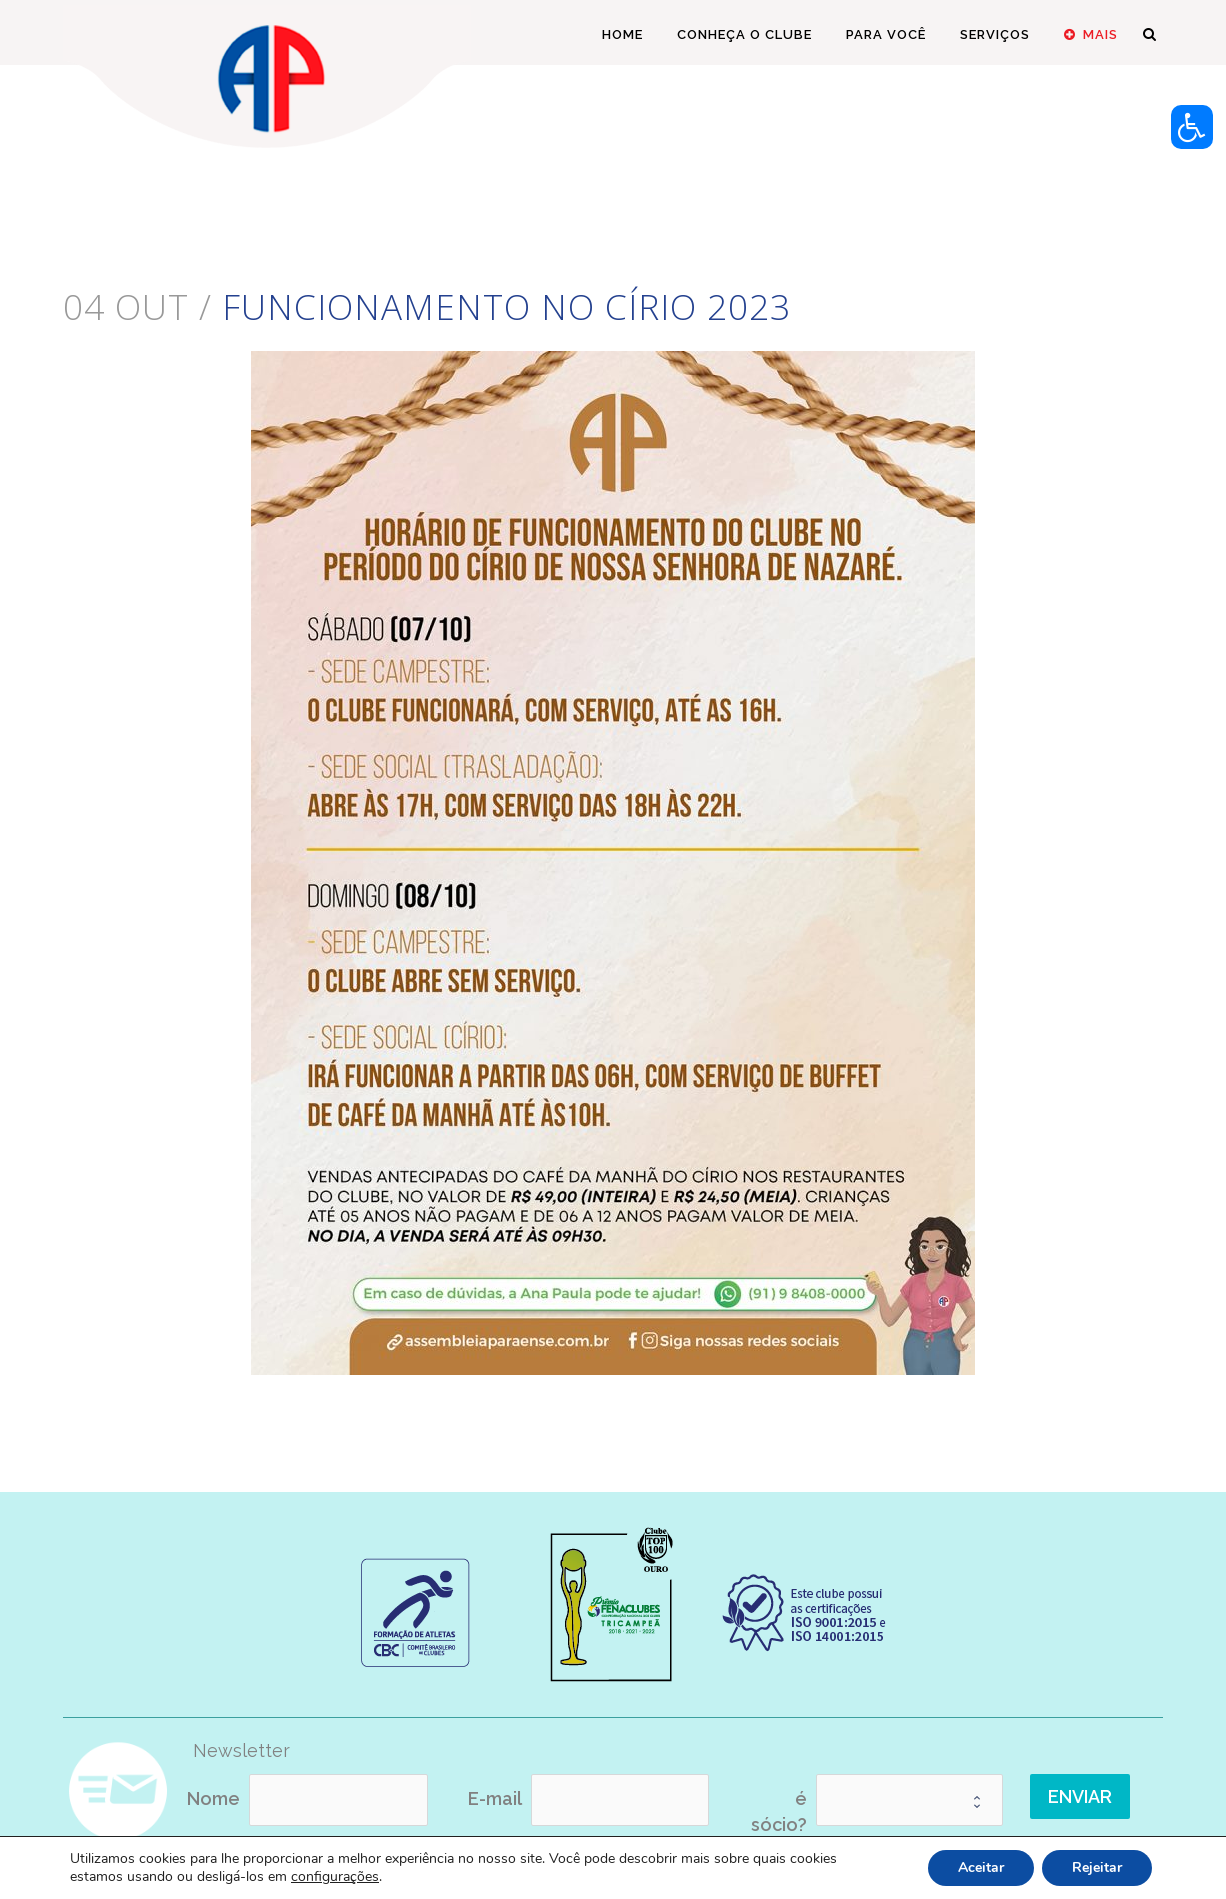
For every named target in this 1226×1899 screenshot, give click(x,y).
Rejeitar (1097, 1867)
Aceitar (981, 1867)
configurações (335, 1877)
